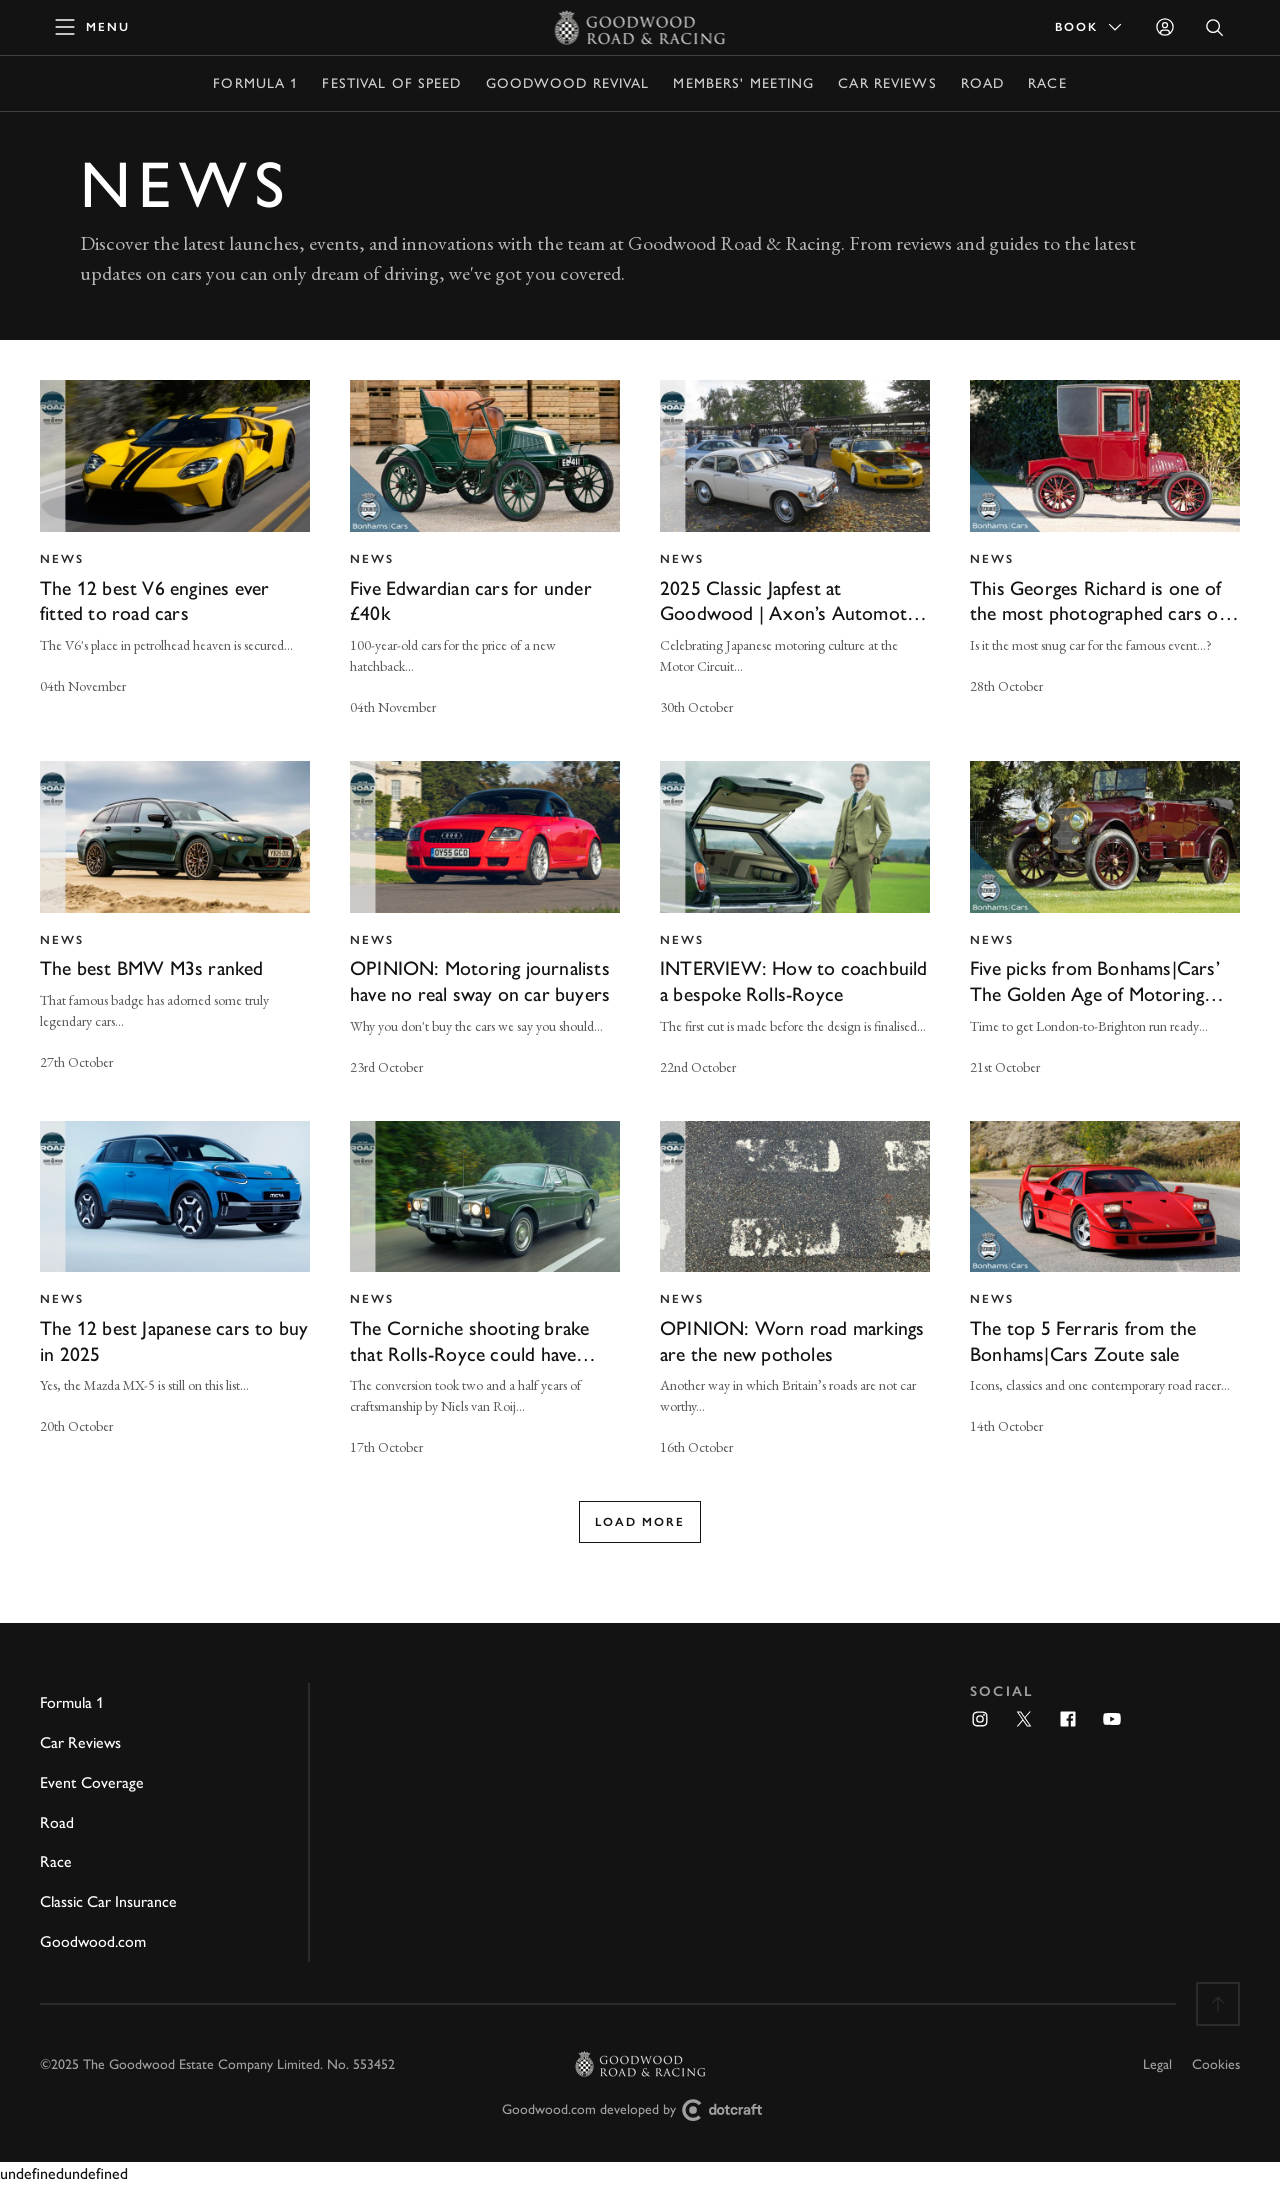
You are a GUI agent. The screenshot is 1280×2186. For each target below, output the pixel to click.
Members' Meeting (743, 83)
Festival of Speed (391, 83)
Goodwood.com (93, 1941)
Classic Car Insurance (108, 1901)
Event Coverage (92, 1782)
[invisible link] (175, 550)
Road (982, 83)
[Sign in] (1165, 27)
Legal (1157, 2064)
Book (1090, 27)
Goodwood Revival (568, 83)
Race (1047, 83)
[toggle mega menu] (93, 27)
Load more (639, 1522)
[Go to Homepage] (640, 27)
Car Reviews (887, 83)
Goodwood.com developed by (640, 2110)
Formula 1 (255, 83)
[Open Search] (1215, 27)
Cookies (1216, 2064)
